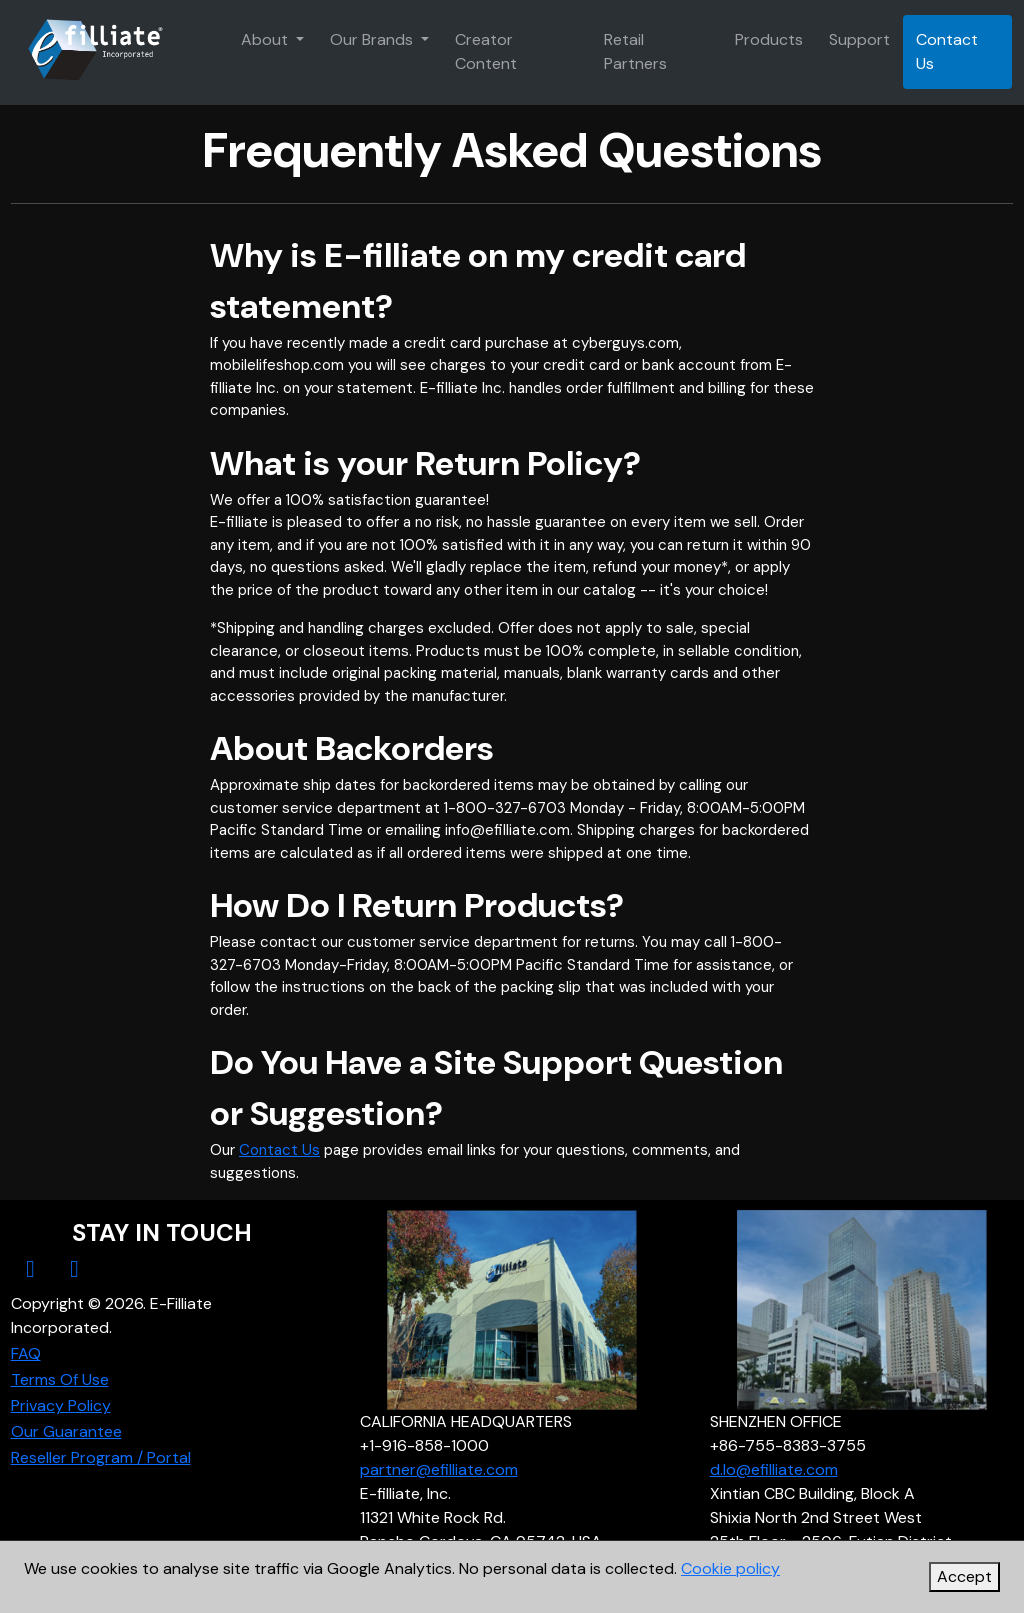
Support (859, 39)
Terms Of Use (60, 1379)
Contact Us (947, 51)
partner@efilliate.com (439, 1469)
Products (769, 39)
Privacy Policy (61, 1405)
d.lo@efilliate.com (774, 1469)
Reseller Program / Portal (101, 1457)
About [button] (266, 39)
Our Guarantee (66, 1431)
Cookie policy (730, 1568)
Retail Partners (635, 51)
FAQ (26, 1353)
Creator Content (486, 51)
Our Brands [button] (373, 39)
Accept (964, 1576)
